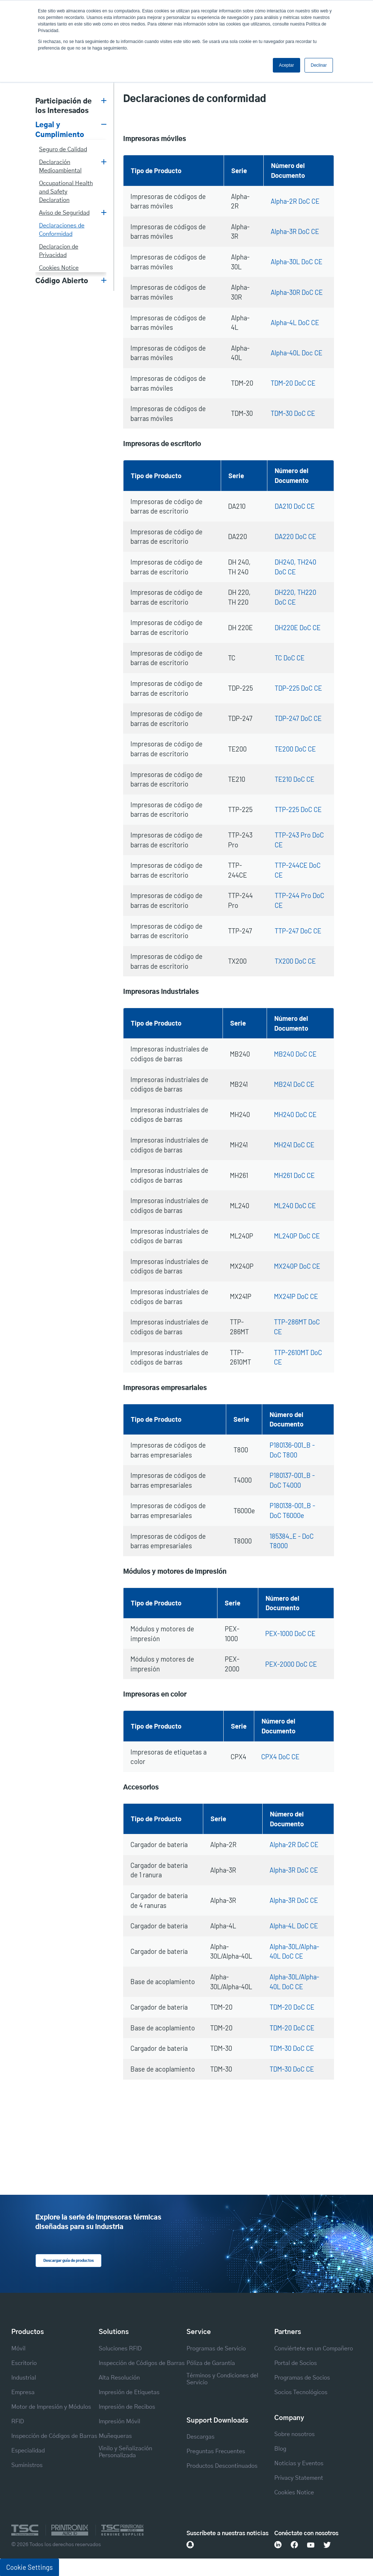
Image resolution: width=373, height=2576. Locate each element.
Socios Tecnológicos (300, 2392)
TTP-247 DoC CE (298, 931)
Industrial (23, 2377)
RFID (17, 2421)
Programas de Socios (302, 2377)
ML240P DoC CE (297, 1236)
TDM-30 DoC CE (293, 413)
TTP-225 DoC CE (298, 809)
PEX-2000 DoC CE (291, 1664)
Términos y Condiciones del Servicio (222, 2378)
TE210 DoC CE (294, 779)
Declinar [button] (319, 65)
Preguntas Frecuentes (215, 2451)
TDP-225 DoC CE (298, 688)
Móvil (18, 2348)
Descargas (200, 2436)
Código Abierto (61, 281)
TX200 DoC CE (295, 961)
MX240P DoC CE (297, 1266)
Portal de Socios (295, 2363)
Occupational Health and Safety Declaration (66, 191)
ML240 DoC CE (295, 1206)
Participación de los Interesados (63, 106)
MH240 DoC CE (295, 1115)
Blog (280, 2448)
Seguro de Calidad (63, 149)
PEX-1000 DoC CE (290, 1633)
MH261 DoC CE (294, 1175)
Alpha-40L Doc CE (296, 353)
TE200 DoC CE (295, 749)
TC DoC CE (290, 658)
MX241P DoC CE (296, 1296)
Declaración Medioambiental (60, 166)
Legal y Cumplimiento (59, 130)
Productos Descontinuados (222, 2465)
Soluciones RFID (120, 2348)
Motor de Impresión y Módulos (51, 2406)
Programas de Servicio (216, 2348)
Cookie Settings (29, 2567)
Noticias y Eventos (298, 2463)
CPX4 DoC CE (280, 1757)
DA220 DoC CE (295, 536)
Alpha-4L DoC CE (295, 323)
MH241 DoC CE (294, 1145)
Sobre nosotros (294, 2434)
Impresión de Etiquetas (129, 2392)
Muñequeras (115, 2436)
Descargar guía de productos (66, 2260)
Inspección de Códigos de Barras (54, 2436)
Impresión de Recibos (127, 2406)
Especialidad (28, 2450)
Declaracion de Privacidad (58, 251)
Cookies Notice (59, 268)
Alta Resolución (119, 2377)
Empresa (23, 2392)
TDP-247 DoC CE (298, 718)
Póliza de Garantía (210, 2363)
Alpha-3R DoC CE (295, 231)
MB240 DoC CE (295, 1054)
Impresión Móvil (119, 2421)
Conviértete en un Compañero (313, 2348)
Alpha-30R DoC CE (297, 292)
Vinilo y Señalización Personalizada (125, 2451)
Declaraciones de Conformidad (62, 230)
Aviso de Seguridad (64, 213)
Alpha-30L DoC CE (296, 262)
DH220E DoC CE (298, 628)
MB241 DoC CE (294, 1084)
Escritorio (24, 2363)
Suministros (27, 2465)
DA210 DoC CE (295, 506)
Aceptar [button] (286, 65)
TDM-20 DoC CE (293, 383)
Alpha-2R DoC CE (295, 201)
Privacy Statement (298, 2478)
